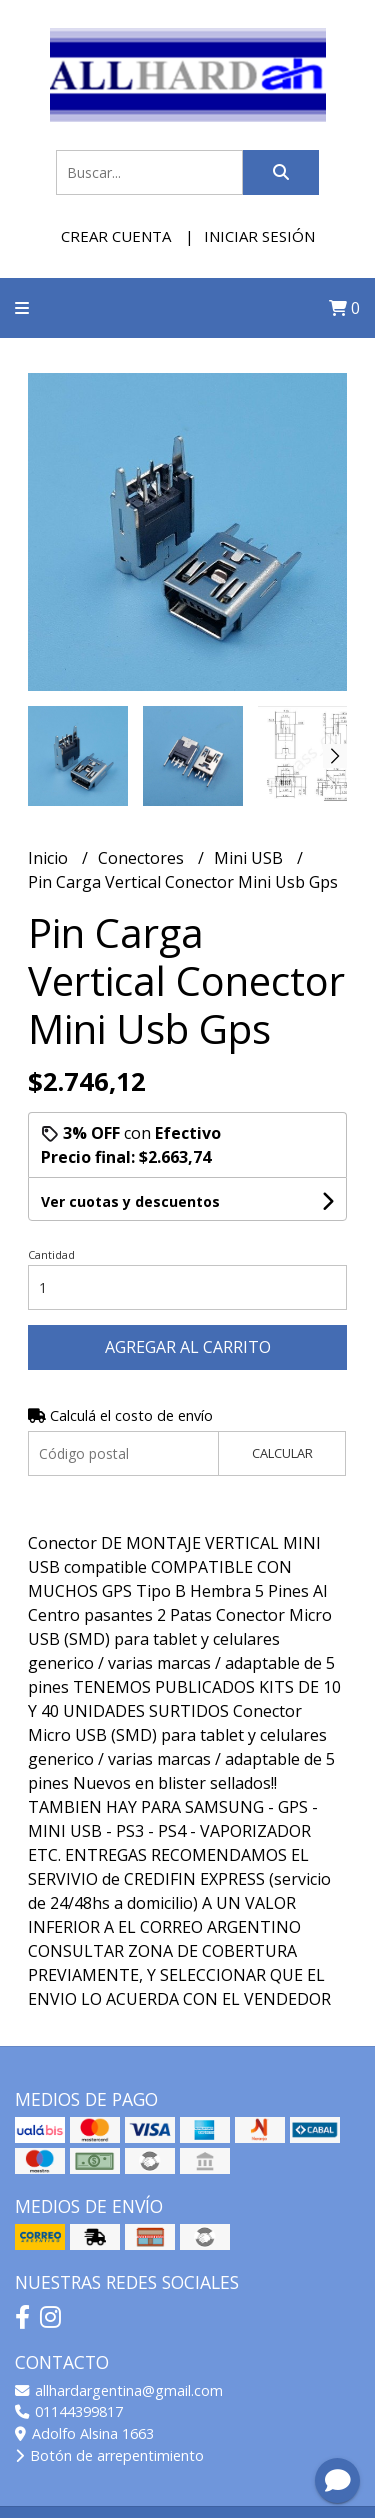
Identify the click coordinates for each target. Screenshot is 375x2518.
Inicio (50, 858)
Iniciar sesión (259, 236)
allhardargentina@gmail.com (119, 2390)
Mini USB (250, 858)
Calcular (282, 1453)
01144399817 (69, 2411)
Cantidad (51, 1254)
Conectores (143, 858)
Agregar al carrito (188, 1347)
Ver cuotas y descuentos (130, 1201)
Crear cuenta (116, 236)
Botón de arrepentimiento (109, 2455)
